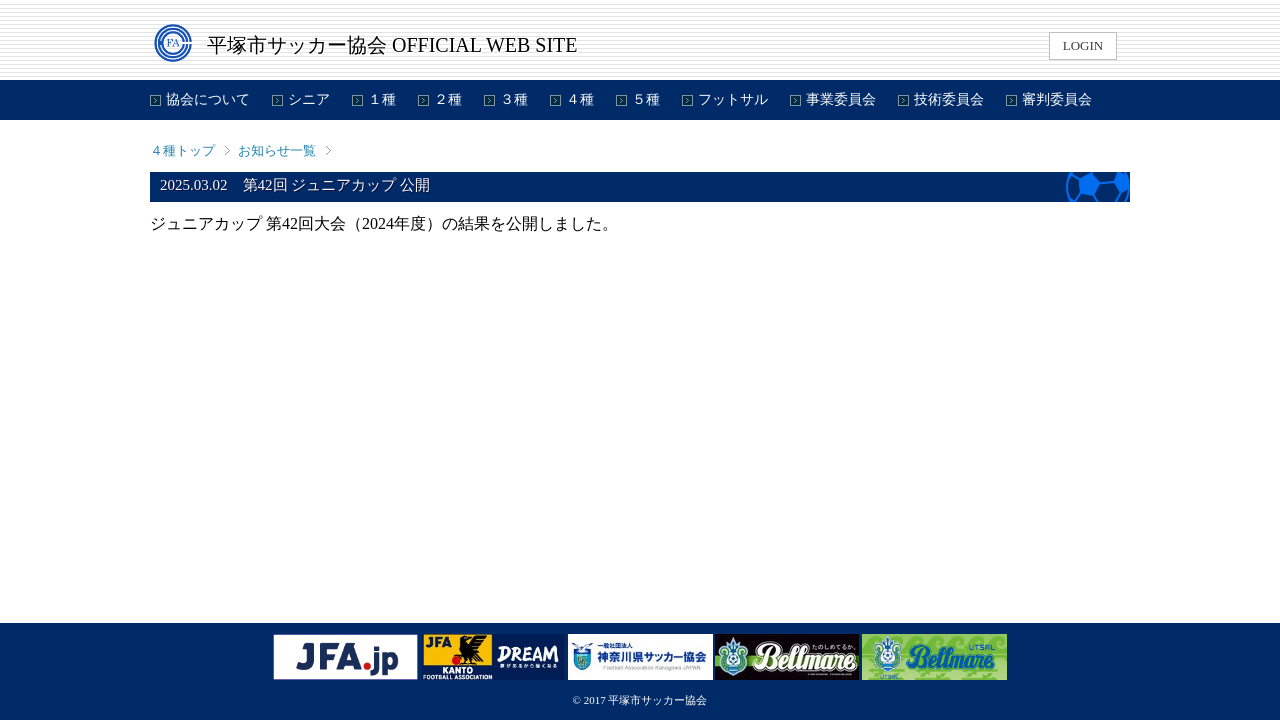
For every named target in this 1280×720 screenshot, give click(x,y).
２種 (448, 99)
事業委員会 (841, 99)
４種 (580, 99)
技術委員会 (949, 99)
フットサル (733, 99)
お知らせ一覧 (277, 150)
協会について (208, 99)
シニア (309, 99)
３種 (514, 99)
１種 (382, 99)
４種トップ (182, 150)
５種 (646, 99)
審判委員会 (1057, 99)
